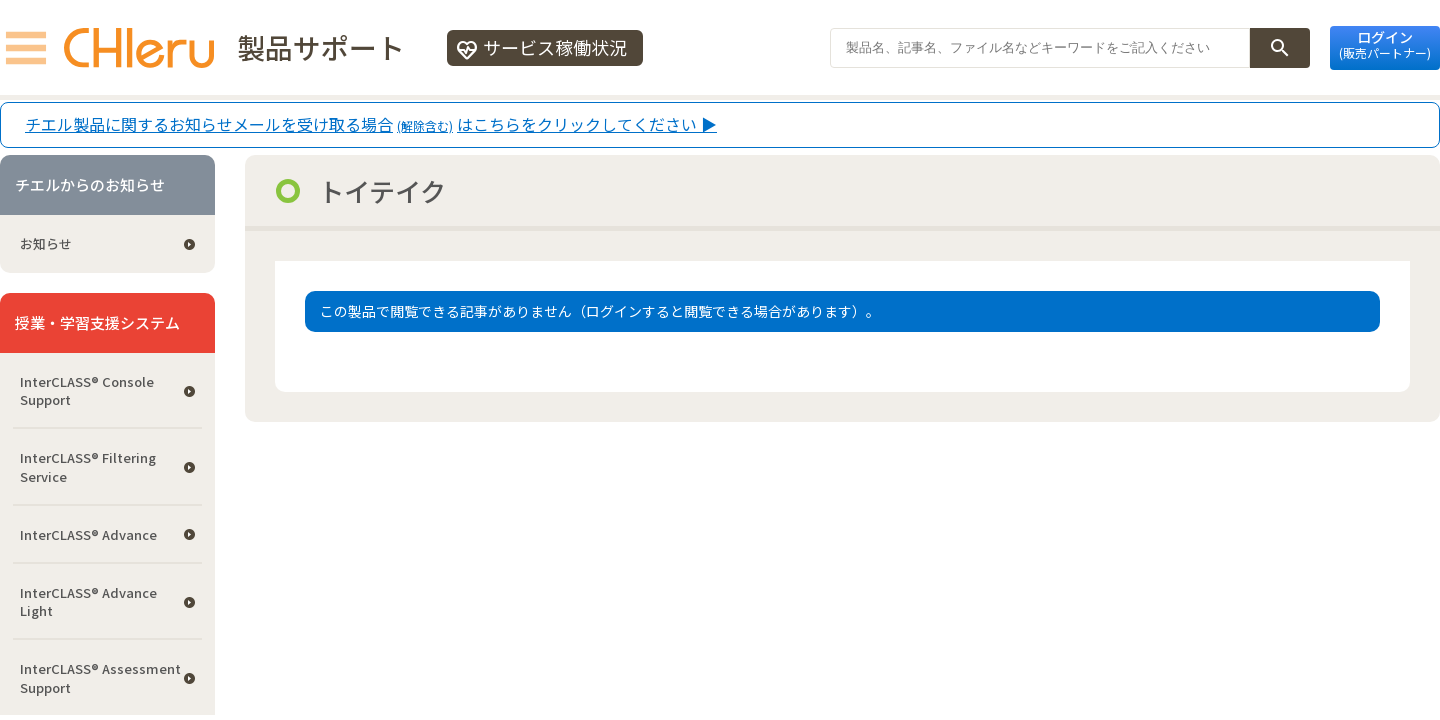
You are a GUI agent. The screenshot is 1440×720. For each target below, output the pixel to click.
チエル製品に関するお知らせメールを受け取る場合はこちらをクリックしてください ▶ (371, 125)
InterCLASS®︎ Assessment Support (100, 677)
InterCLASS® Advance (88, 534)
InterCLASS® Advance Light (88, 601)
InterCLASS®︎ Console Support (87, 390)
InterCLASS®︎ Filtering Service (88, 466)
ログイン (1385, 44)
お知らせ (46, 243)
